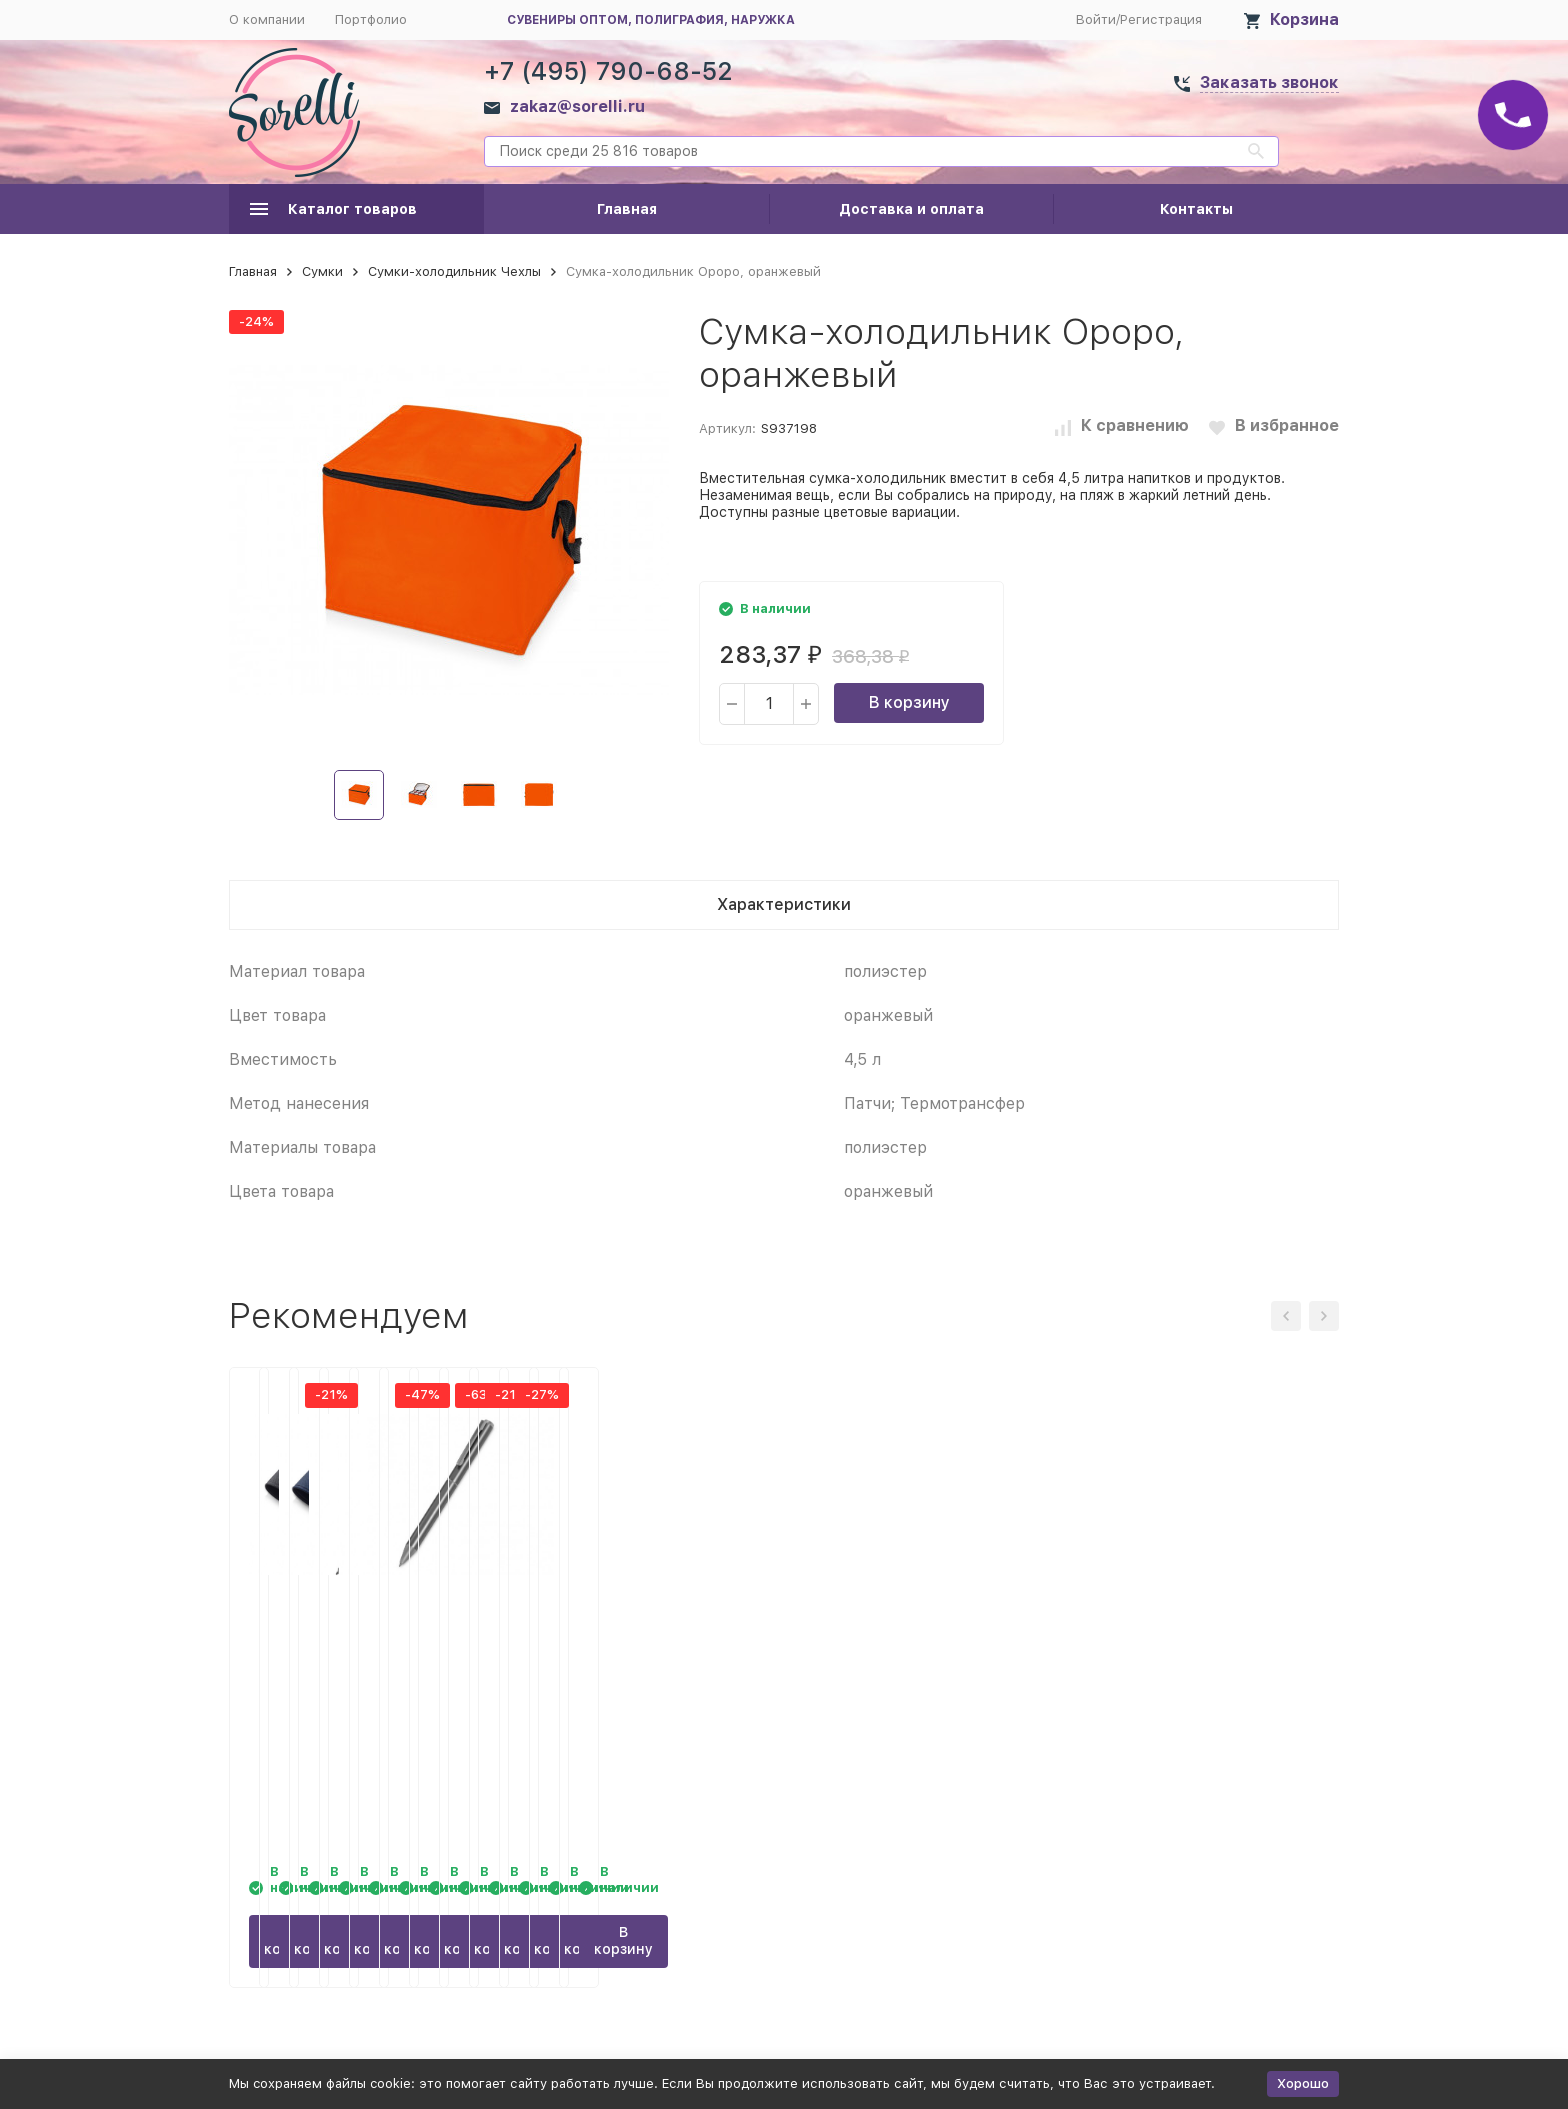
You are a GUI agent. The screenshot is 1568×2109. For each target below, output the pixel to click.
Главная (627, 209)
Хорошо (1303, 2083)
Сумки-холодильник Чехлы (454, 271)
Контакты (1196, 209)
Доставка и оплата (911, 209)
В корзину (909, 702)
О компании (267, 19)
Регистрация (1161, 19)
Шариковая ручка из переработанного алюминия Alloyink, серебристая (1208, 1653)
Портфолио (371, 19)
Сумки (322, 271)
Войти (1096, 19)
